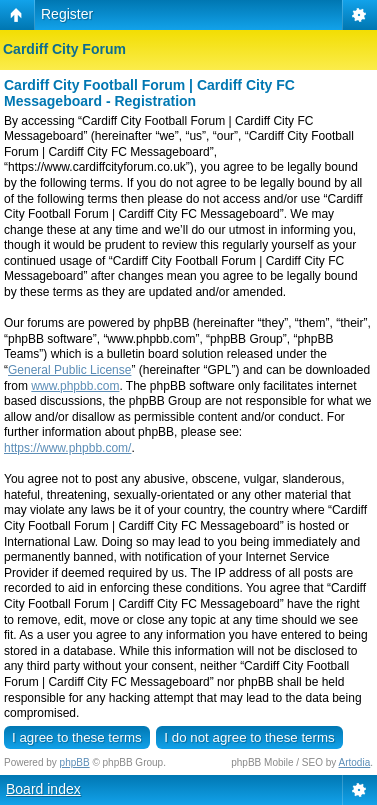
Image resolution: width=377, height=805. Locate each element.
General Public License (69, 370)
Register (67, 14)
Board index (43, 789)
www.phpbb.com (75, 386)
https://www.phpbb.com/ (67, 448)
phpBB (75, 762)
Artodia (355, 762)
